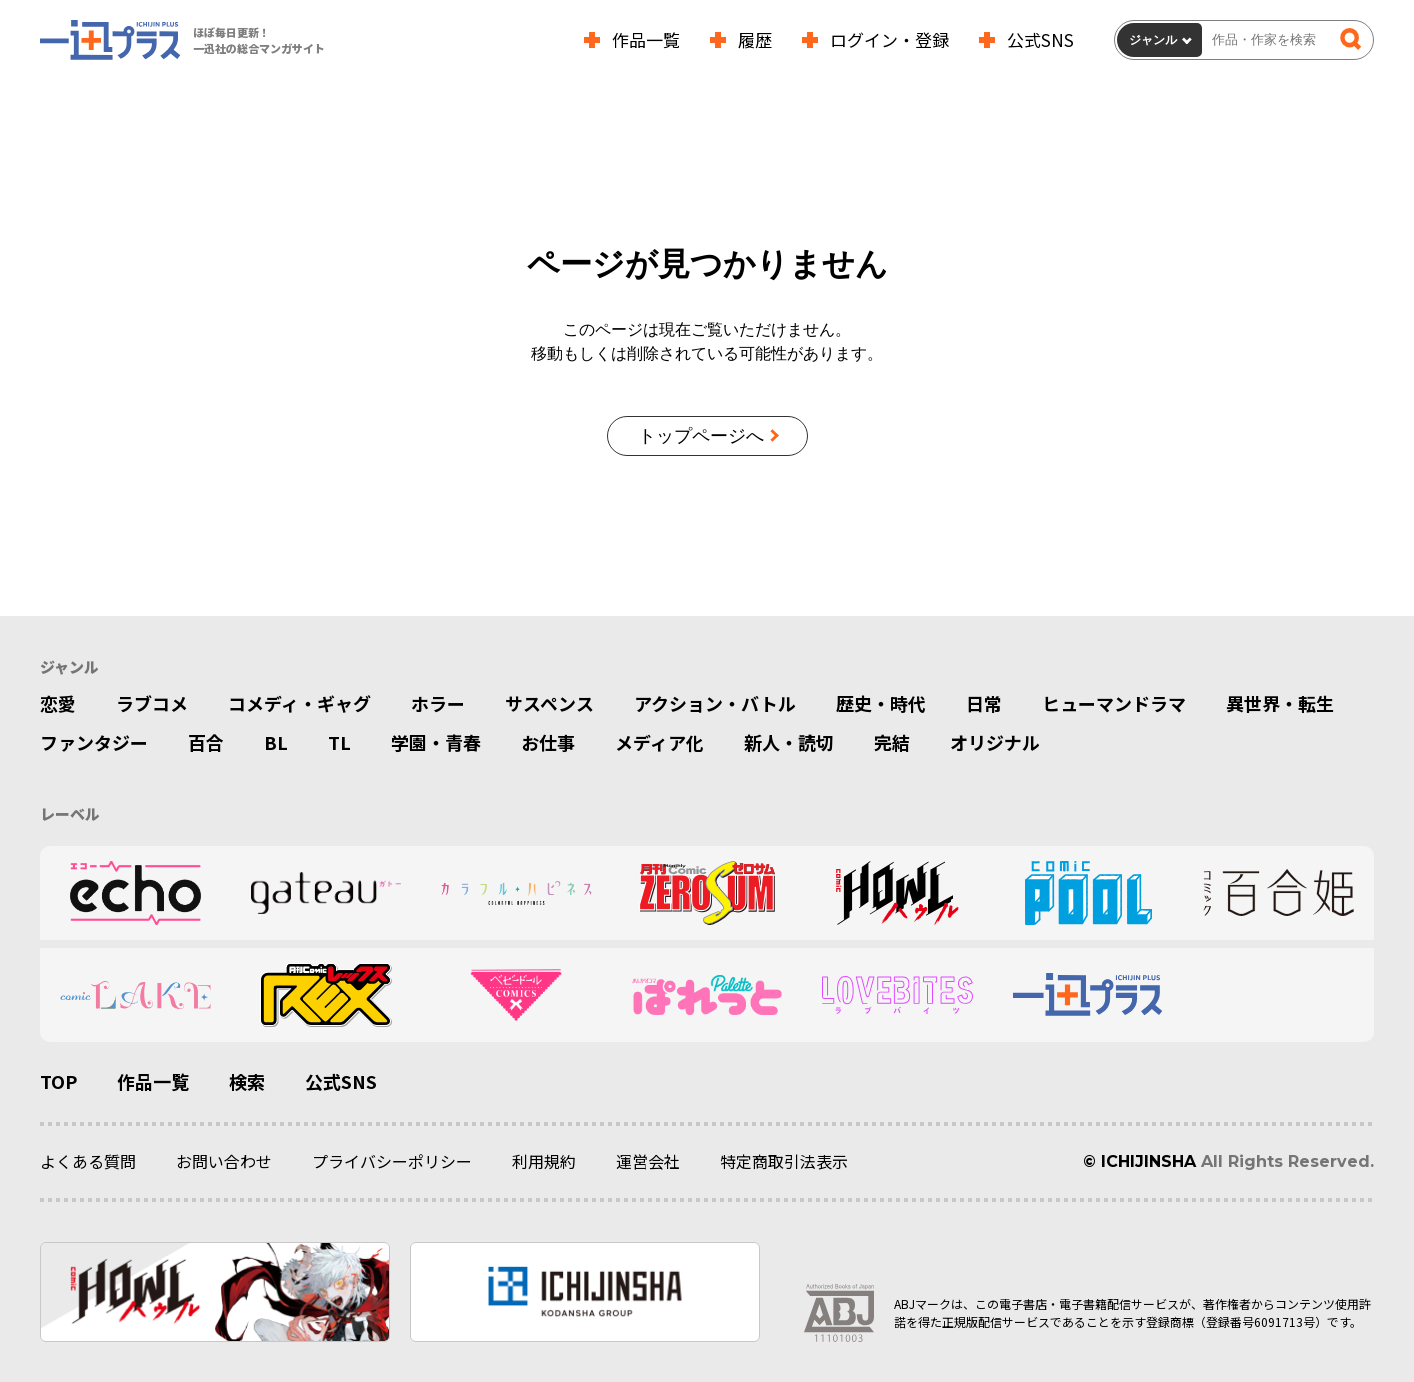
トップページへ (701, 436)
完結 (892, 744)
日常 (984, 704)
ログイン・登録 (889, 39)
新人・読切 (789, 744)
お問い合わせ (224, 1162)
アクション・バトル (715, 704)
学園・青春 (436, 744)
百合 (206, 744)
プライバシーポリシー (392, 1162)
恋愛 (58, 704)
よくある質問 (88, 1162)
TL (339, 744)
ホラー (438, 704)
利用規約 (544, 1162)
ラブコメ (152, 704)
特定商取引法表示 (784, 1162)
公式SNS (1040, 39)
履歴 (755, 39)
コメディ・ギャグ (299, 704)
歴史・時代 (881, 704)
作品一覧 (646, 39)
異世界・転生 (1280, 704)
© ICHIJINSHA (1139, 1161)
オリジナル (995, 744)
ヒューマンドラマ (1114, 704)
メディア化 (659, 744)
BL (276, 744)
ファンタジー (94, 744)
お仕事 (548, 744)
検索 (247, 1082)
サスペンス (549, 704)
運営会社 (648, 1162)
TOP (58, 1082)
